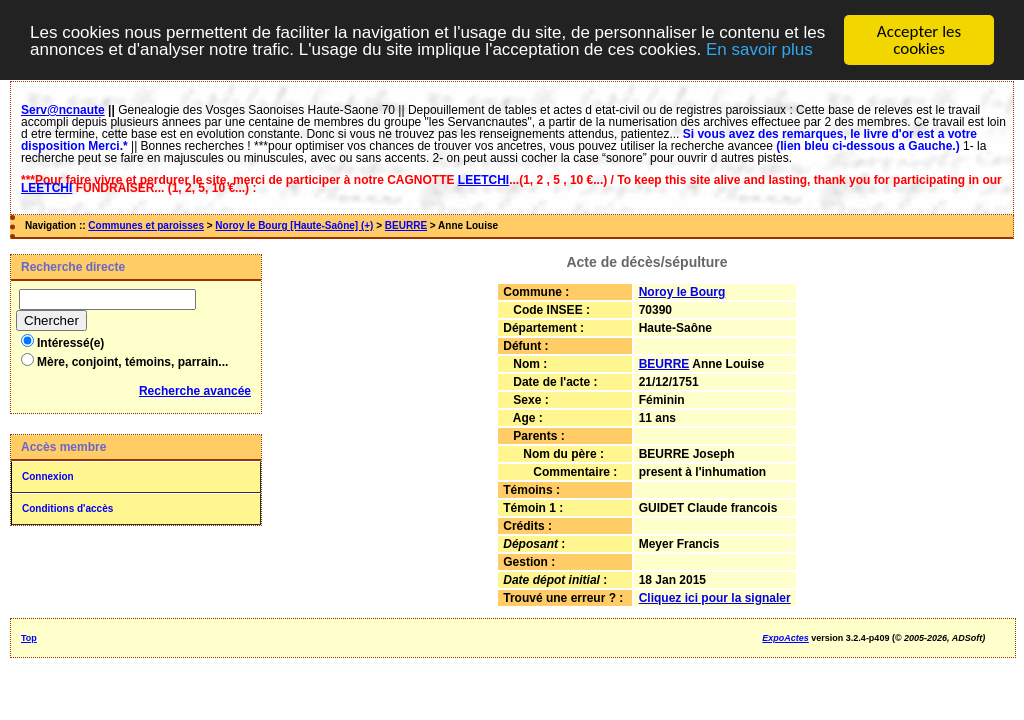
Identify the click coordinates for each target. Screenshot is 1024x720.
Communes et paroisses (146, 225)
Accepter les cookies (919, 40)
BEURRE (406, 225)
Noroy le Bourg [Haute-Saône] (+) (294, 225)
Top (29, 638)
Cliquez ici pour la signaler (715, 598)
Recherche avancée (195, 391)
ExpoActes (785, 638)
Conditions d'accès (67, 508)
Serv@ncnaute (63, 110)
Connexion (48, 476)
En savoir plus (759, 48)
